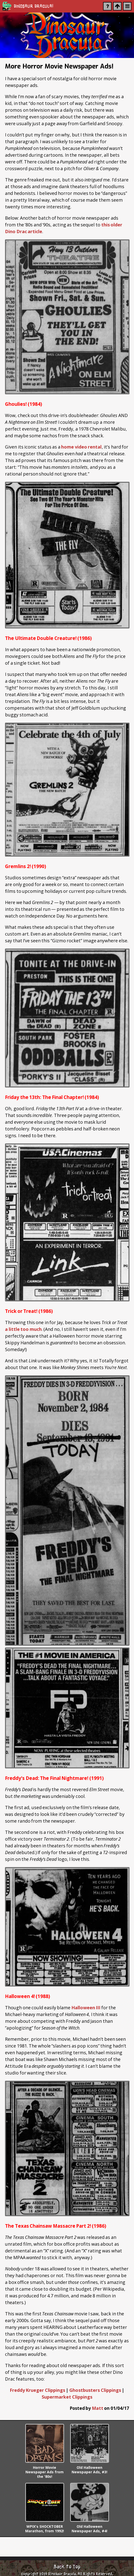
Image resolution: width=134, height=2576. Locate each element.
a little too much (23, 1329)
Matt (97, 2408)
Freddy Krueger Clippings (37, 2390)
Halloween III (86, 2008)
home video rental (81, 447)
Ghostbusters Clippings (95, 2390)
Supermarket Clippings (67, 2397)
